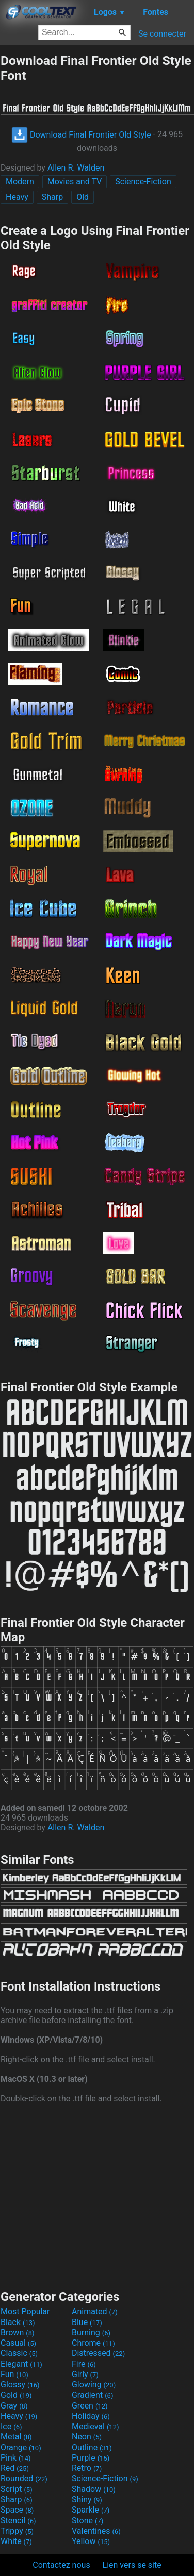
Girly (85, 2374)
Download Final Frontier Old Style (81, 135)
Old (82, 197)
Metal (16, 2437)
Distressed (98, 2353)
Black (18, 2322)
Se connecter (162, 34)
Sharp (52, 197)
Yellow (91, 2541)
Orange (21, 2447)
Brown (17, 2332)
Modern (20, 182)
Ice (11, 2426)
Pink (16, 2458)
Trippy (17, 2531)
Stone (87, 2521)
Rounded (24, 2478)
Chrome (93, 2343)
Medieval (95, 2426)
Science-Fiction (143, 182)
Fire (84, 2364)
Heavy (17, 197)
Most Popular (25, 2311)
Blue (87, 2322)
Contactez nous (61, 2565)
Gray (14, 2406)
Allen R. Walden (75, 168)
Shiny (87, 2499)
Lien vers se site (132, 2565)
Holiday (91, 2416)
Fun (14, 2374)
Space (17, 2510)
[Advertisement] (97, 2195)
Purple (90, 2458)
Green (90, 2406)
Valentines (96, 2531)
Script (17, 2489)
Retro (87, 2468)
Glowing (94, 2384)
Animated (95, 2311)
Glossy (20, 2384)
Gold (16, 2395)
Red (15, 2468)
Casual (18, 2343)
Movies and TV (74, 182)
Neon (87, 2437)
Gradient (92, 2395)
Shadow (94, 2489)
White (16, 2541)
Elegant (21, 2364)
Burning (91, 2332)
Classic (19, 2353)
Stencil (18, 2521)
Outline (92, 2447)
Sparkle (90, 2510)
